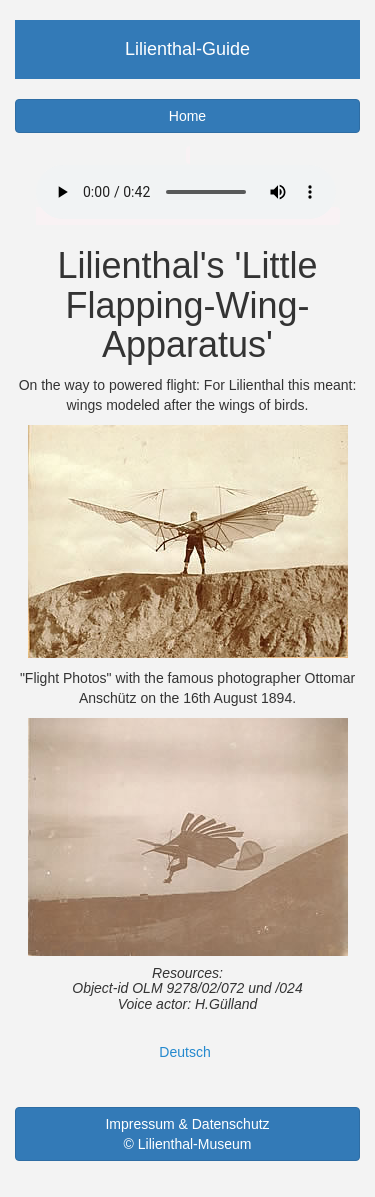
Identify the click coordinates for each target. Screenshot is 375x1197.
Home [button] (187, 116)
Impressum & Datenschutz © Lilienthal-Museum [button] (187, 1134)
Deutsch (184, 1052)
